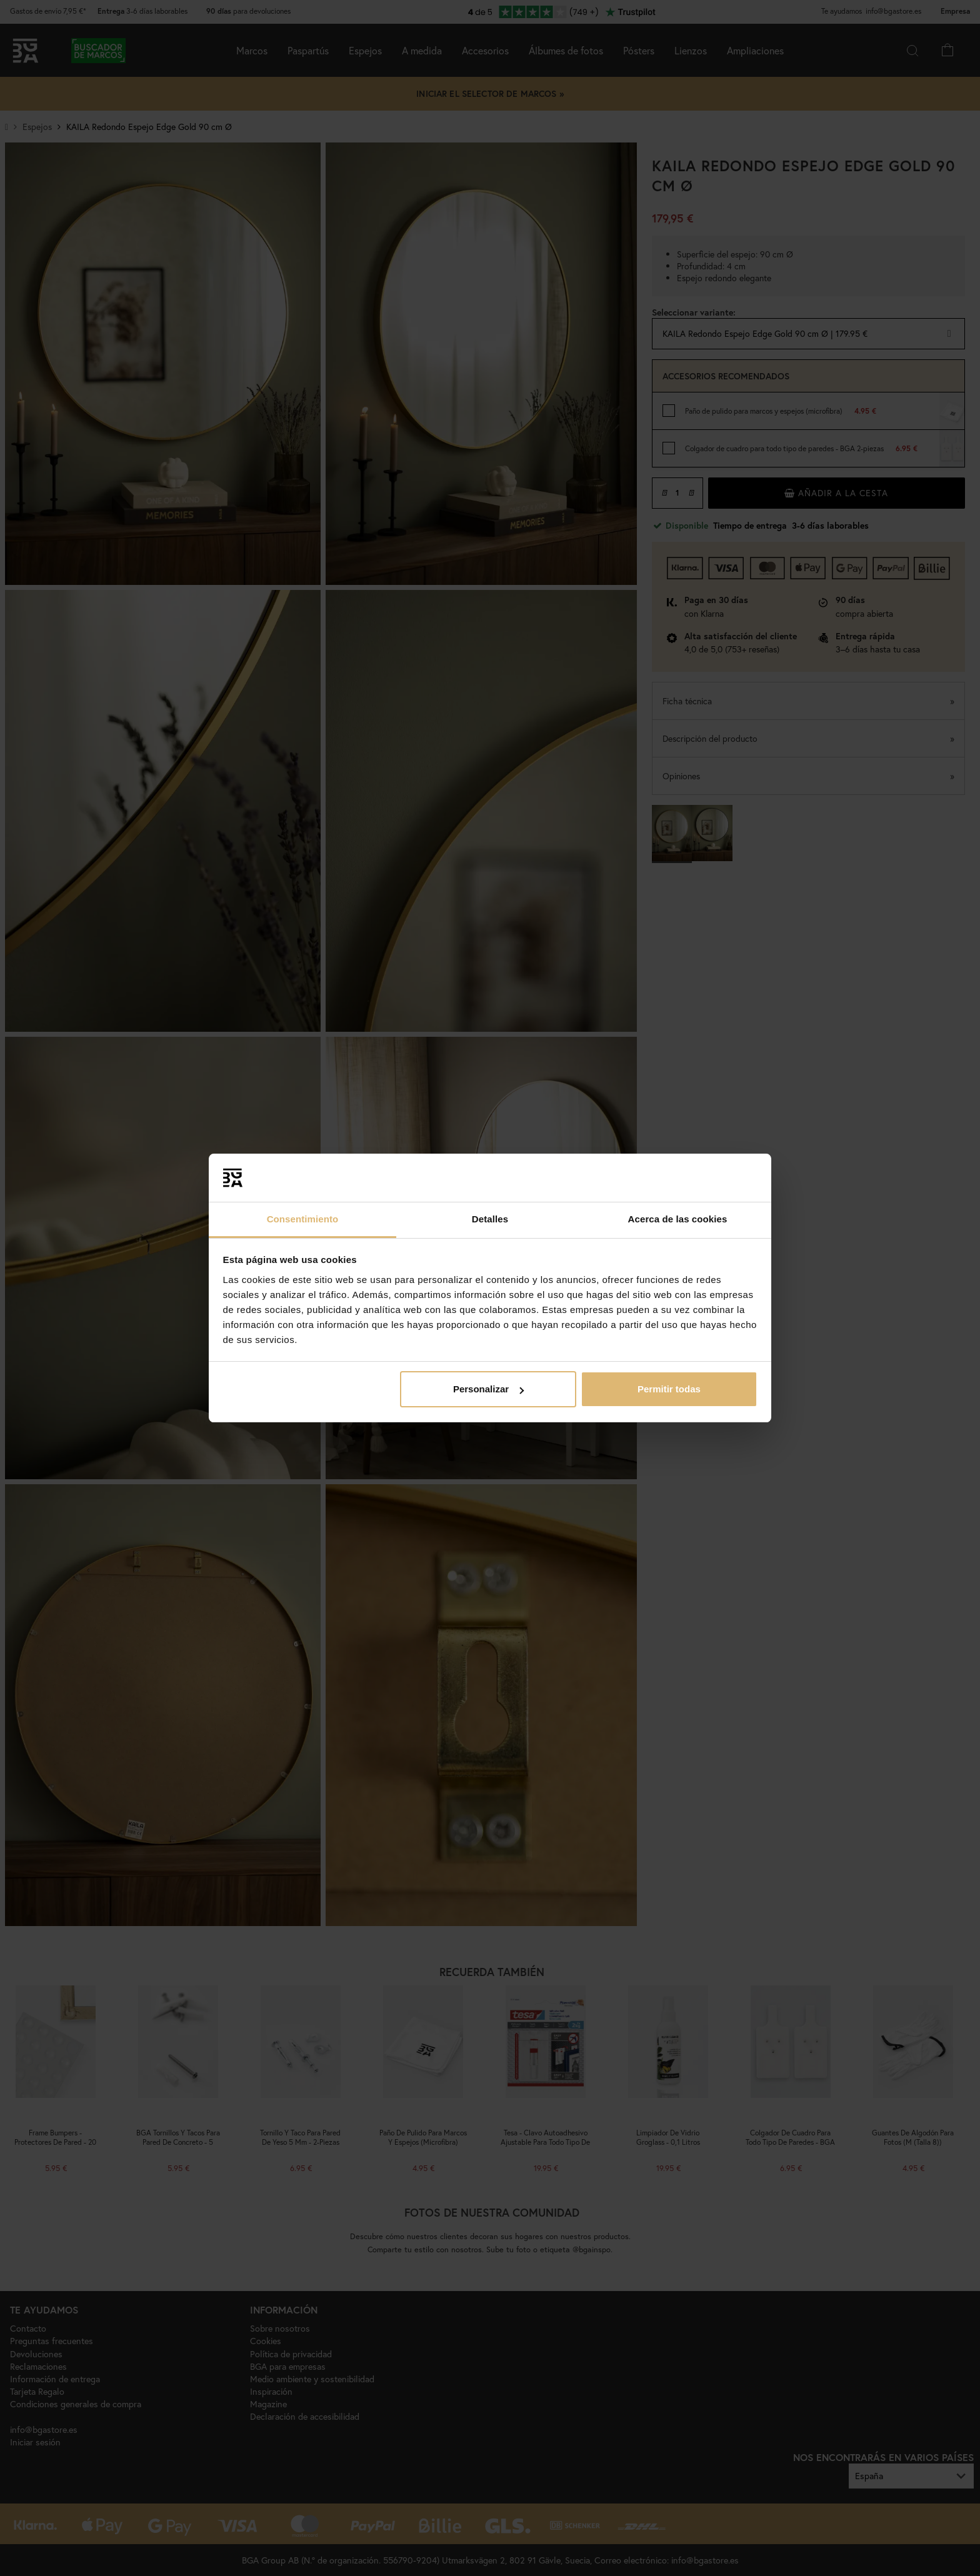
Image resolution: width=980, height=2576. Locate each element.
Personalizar (488, 1389)
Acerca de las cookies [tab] (678, 1219)
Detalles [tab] (490, 1219)
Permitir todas (669, 1389)
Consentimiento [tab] (303, 1219)
